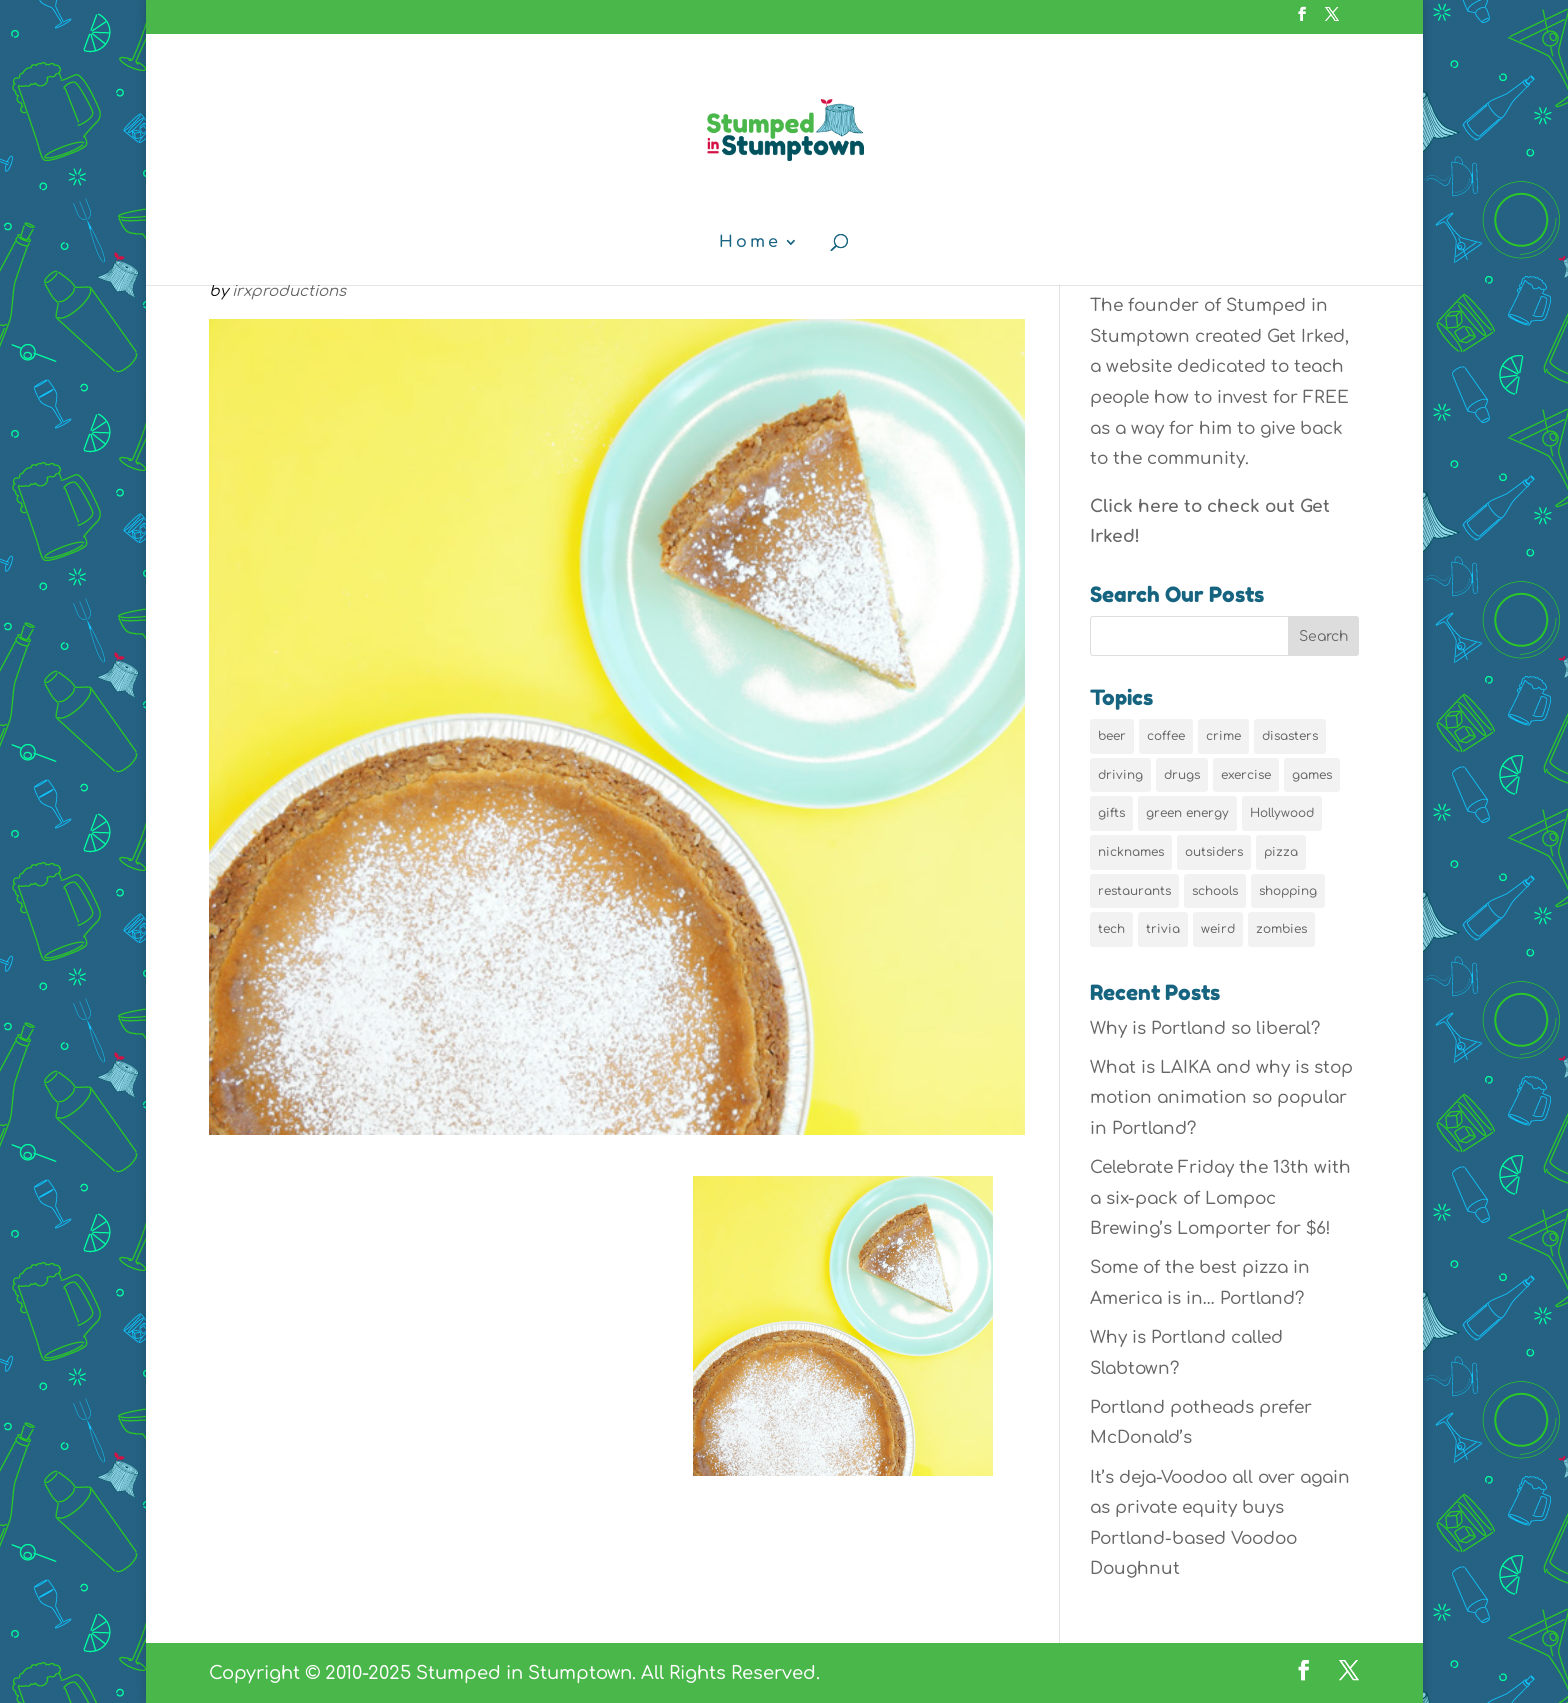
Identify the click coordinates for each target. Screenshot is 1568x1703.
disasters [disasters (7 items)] (1290, 736)
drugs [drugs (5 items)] (1182, 775)
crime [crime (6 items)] (1223, 736)
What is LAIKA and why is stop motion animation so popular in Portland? (1221, 1098)
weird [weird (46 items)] (1218, 929)
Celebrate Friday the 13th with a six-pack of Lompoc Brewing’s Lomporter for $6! (1220, 1198)
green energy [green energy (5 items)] (1187, 813)
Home (750, 243)
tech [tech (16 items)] (1111, 929)
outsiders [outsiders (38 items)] (1214, 852)
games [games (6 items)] (1312, 775)
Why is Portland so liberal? (1205, 1028)
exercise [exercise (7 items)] (1246, 775)
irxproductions (289, 291)
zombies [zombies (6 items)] (1281, 929)
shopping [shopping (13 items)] (1288, 891)
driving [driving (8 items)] (1120, 775)
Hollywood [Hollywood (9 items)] (1282, 813)
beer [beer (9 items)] (1112, 736)
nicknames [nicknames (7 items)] (1131, 852)
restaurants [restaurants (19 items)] (1134, 891)
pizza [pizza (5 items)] (1281, 852)
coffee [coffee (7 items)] (1166, 736)
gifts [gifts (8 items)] (1111, 813)
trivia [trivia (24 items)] (1163, 929)
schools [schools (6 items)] (1215, 891)
